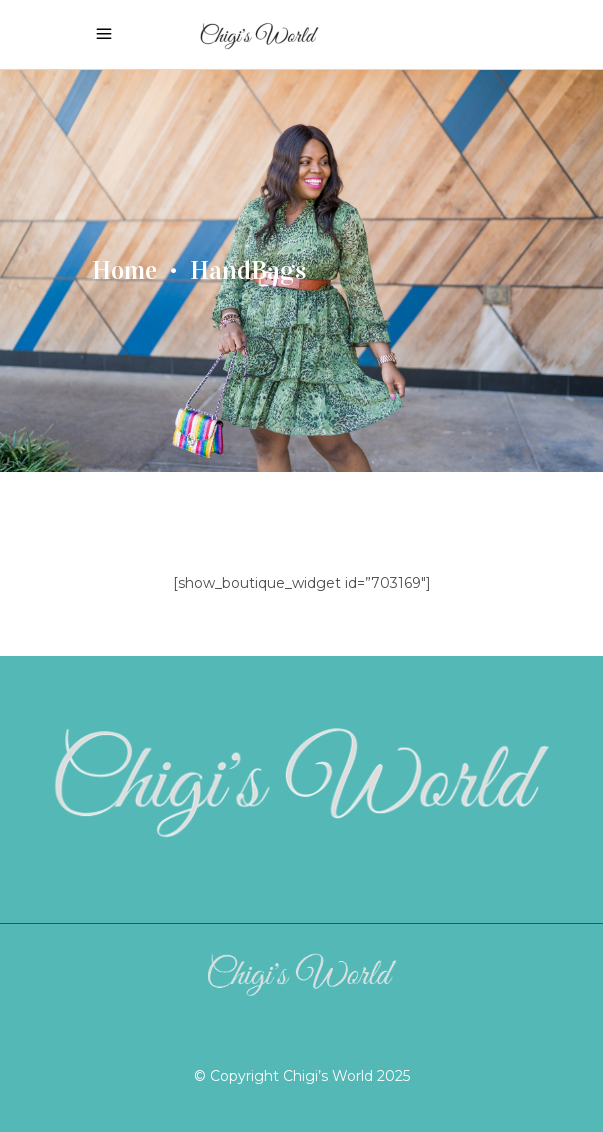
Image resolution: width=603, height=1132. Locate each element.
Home (124, 271)
